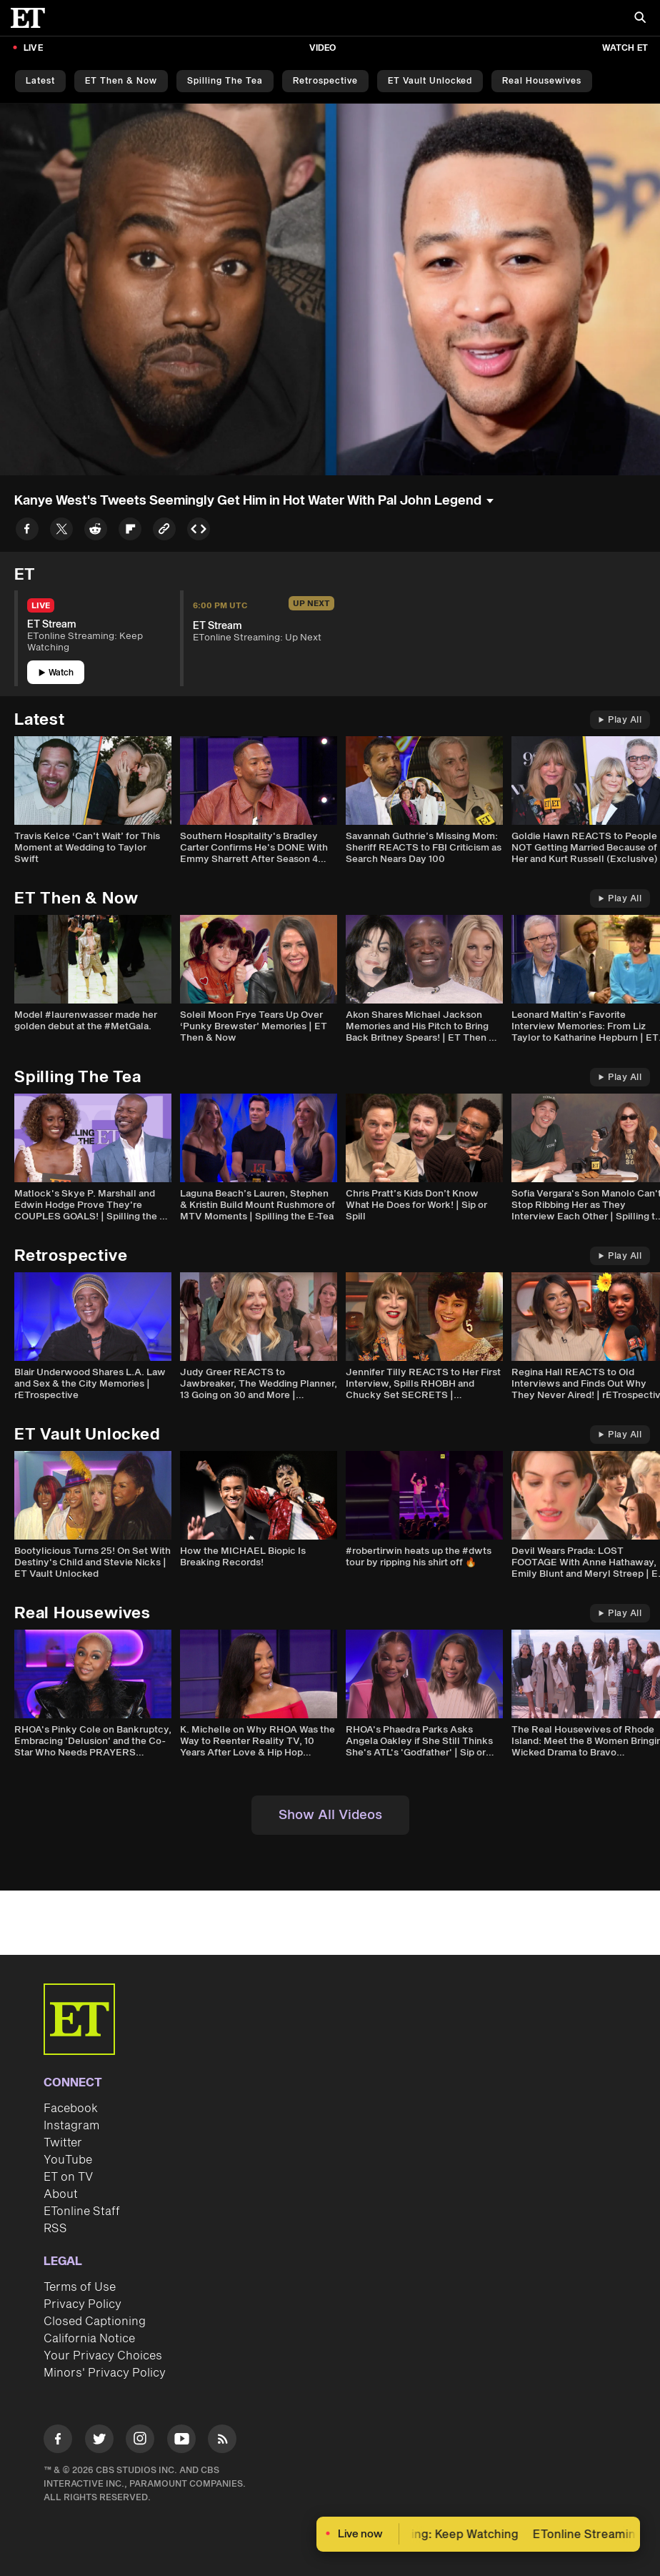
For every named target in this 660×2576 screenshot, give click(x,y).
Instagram (71, 2125)
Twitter (63, 2142)
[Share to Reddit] (96, 531)
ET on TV (68, 2177)
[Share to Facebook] (27, 531)
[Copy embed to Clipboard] (198, 531)
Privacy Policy (82, 2304)
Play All (620, 720)
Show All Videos (330, 1815)
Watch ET (625, 48)
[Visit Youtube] (181, 2441)
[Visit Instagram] (140, 2441)
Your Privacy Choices (103, 2355)
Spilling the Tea (225, 81)
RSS (55, 2228)
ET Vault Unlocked (430, 81)
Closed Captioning (95, 2321)
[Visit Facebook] (58, 2441)
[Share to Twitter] (61, 531)
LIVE (33, 48)
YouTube (68, 2160)
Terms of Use (80, 2287)
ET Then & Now (121, 81)
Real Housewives (541, 81)
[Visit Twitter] (99, 2441)
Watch (56, 673)
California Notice (89, 2338)
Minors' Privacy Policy (105, 2373)
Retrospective (325, 81)
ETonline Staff (82, 2211)
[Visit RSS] (222, 2441)
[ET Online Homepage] (32, 18)
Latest (40, 81)
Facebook (71, 2108)
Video (322, 48)
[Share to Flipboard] (130, 531)
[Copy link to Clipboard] (164, 531)
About (61, 2194)
